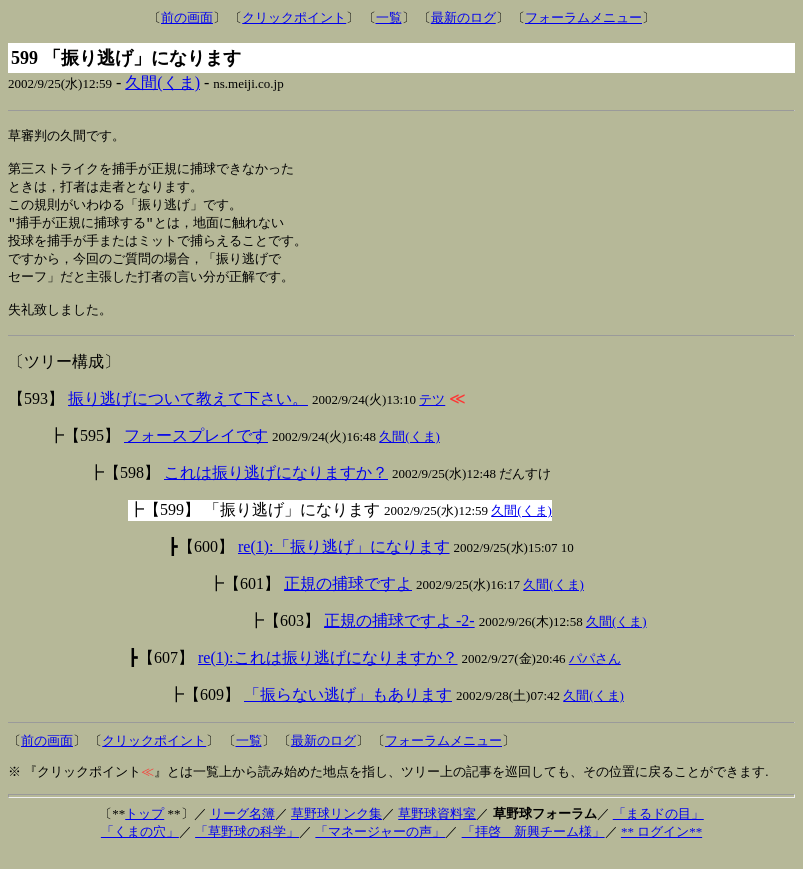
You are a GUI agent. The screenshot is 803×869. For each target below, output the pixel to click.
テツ (432, 414)
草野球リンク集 (336, 828)
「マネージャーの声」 (380, 846)
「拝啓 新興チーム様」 (533, 846)
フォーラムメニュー (583, 17)
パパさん (595, 673)
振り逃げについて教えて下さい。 (188, 413)
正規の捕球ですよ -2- (399, 635)
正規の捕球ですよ (348, 598)
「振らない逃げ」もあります (348, 709)
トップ (144, 828)
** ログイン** (661, 846)
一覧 (389, 17)
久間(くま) (162, 82)
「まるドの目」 (658, 828)
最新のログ (463, 17)
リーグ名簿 (242, 828)
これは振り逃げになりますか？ (276, 487)
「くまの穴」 (140, 846)
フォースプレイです (196, 450)
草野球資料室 (437, 828)
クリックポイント (294, 17)
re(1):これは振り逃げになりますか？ (328, 672)
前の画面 (187, 17)
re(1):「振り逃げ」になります (344, 561)
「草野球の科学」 (247, 846)
